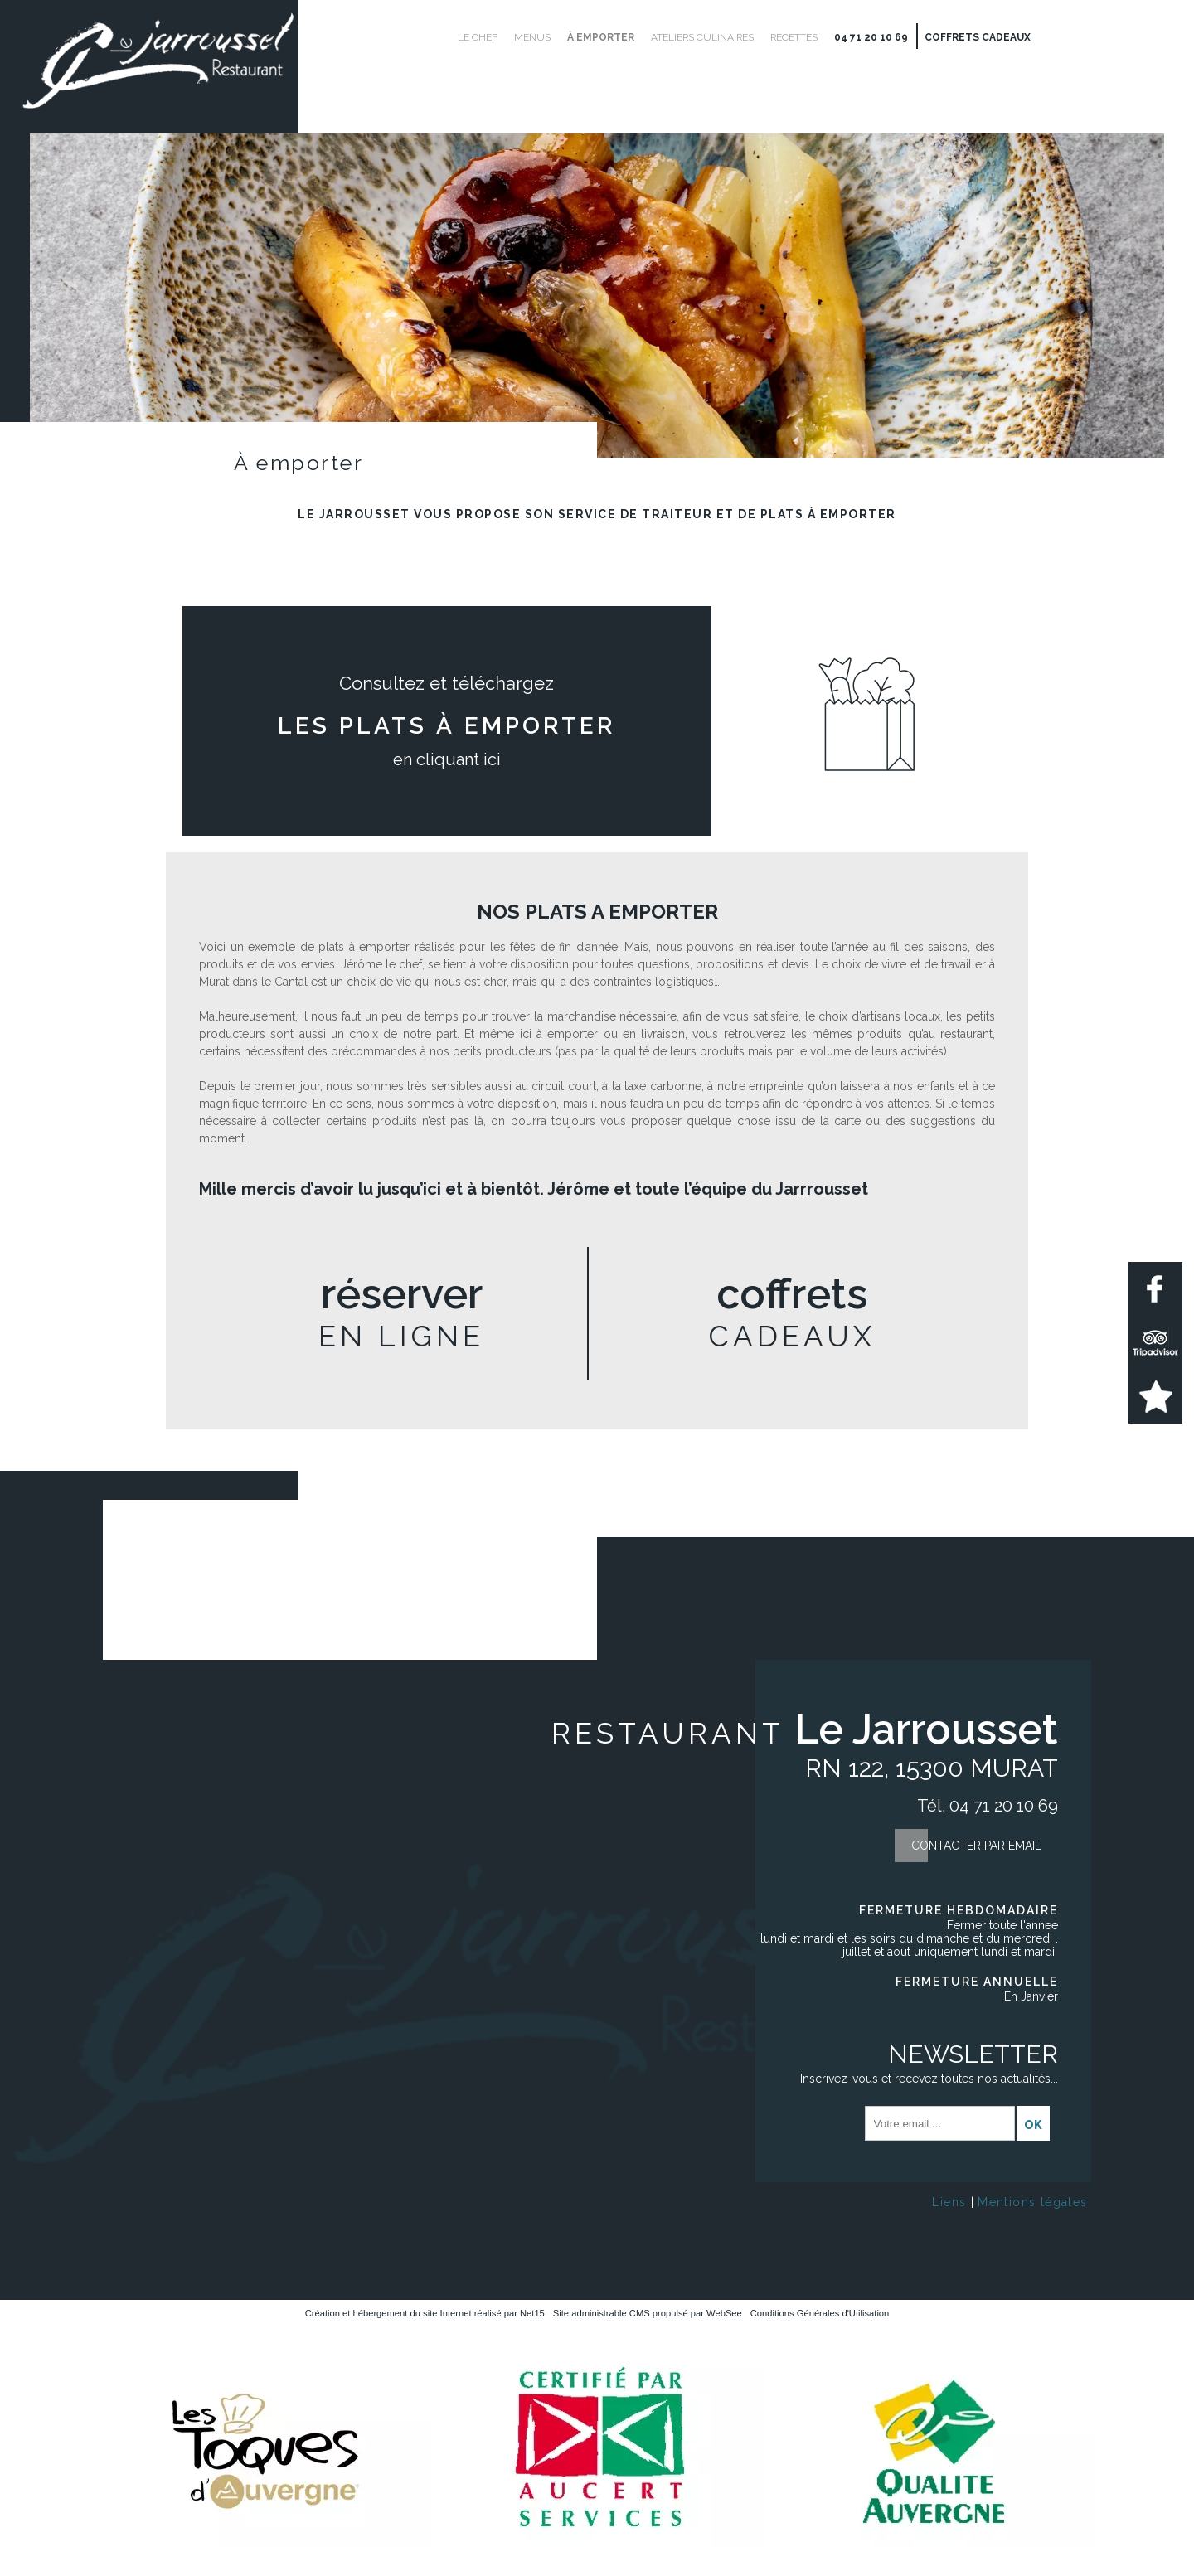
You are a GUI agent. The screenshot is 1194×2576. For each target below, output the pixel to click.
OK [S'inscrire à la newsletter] (1033, 2125)
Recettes (794, 37)
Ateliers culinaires (702, 37)
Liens (949, 2202)
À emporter (600, 37)
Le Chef (478, 37)
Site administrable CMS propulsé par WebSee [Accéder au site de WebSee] (647, 2313)
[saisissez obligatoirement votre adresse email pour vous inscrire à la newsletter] (940, 2123)
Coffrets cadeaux (978, 37)
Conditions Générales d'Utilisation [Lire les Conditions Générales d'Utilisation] (820, 2313)
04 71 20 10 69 (871, 37)
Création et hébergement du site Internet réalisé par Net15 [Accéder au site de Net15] (425, 2313)
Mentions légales (1032, 2202)
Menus (532, 37)
